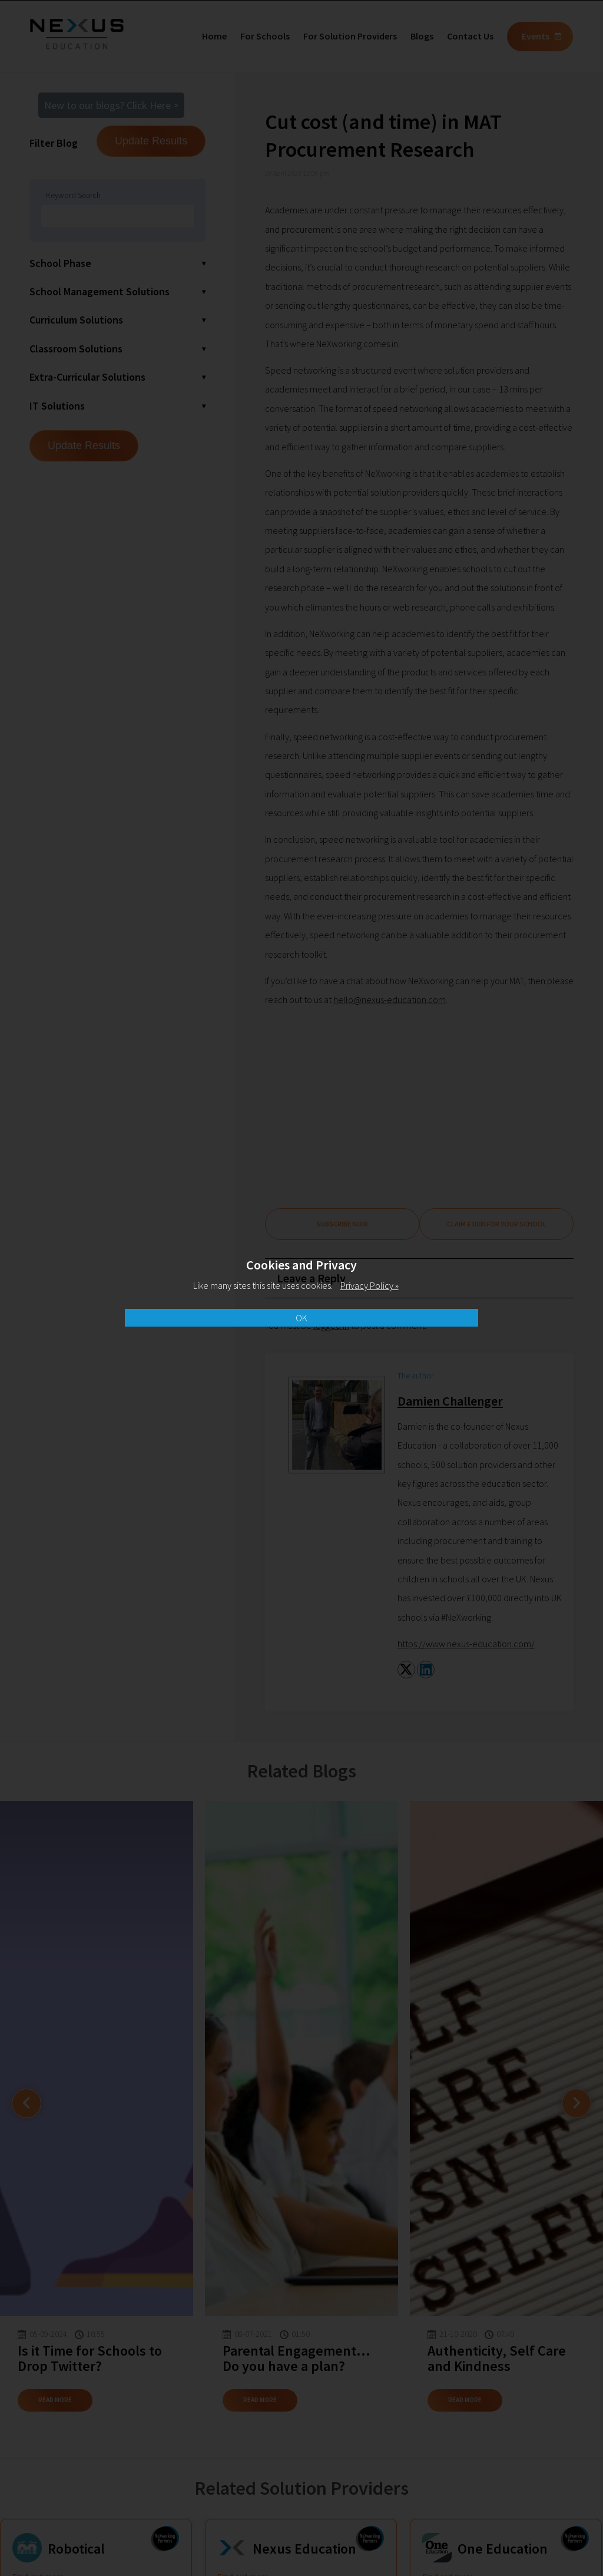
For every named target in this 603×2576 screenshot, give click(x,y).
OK (301, 1318)
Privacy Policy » (369, 1285)
